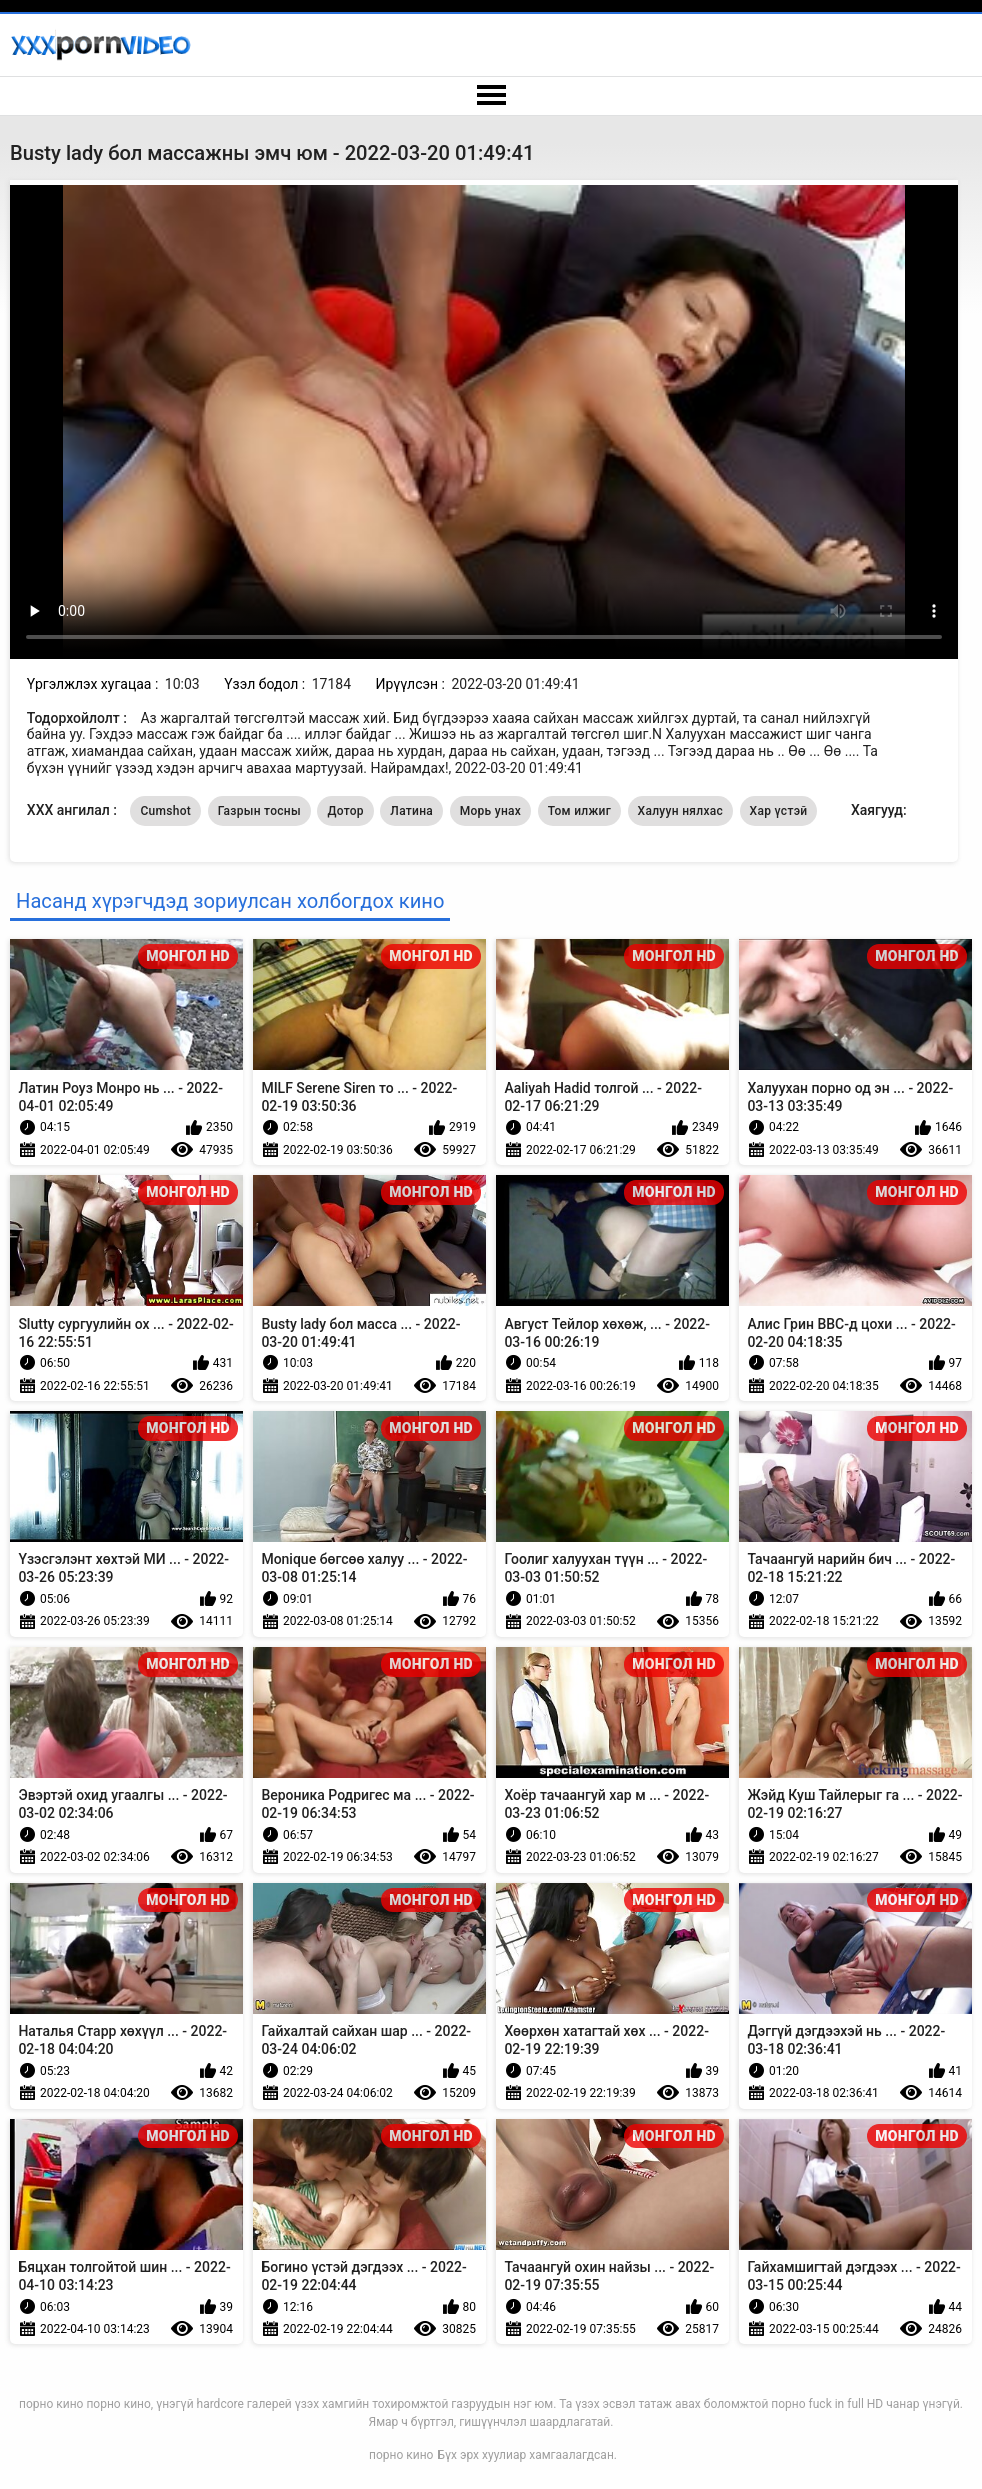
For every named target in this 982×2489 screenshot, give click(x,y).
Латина (411, 811)
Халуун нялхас (681, 811)
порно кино (401, 2455)
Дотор (345, 811)
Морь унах (491, 811)
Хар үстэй (779, 811)
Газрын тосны (259, 811)
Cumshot (165, 811)
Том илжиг (579, 811)
